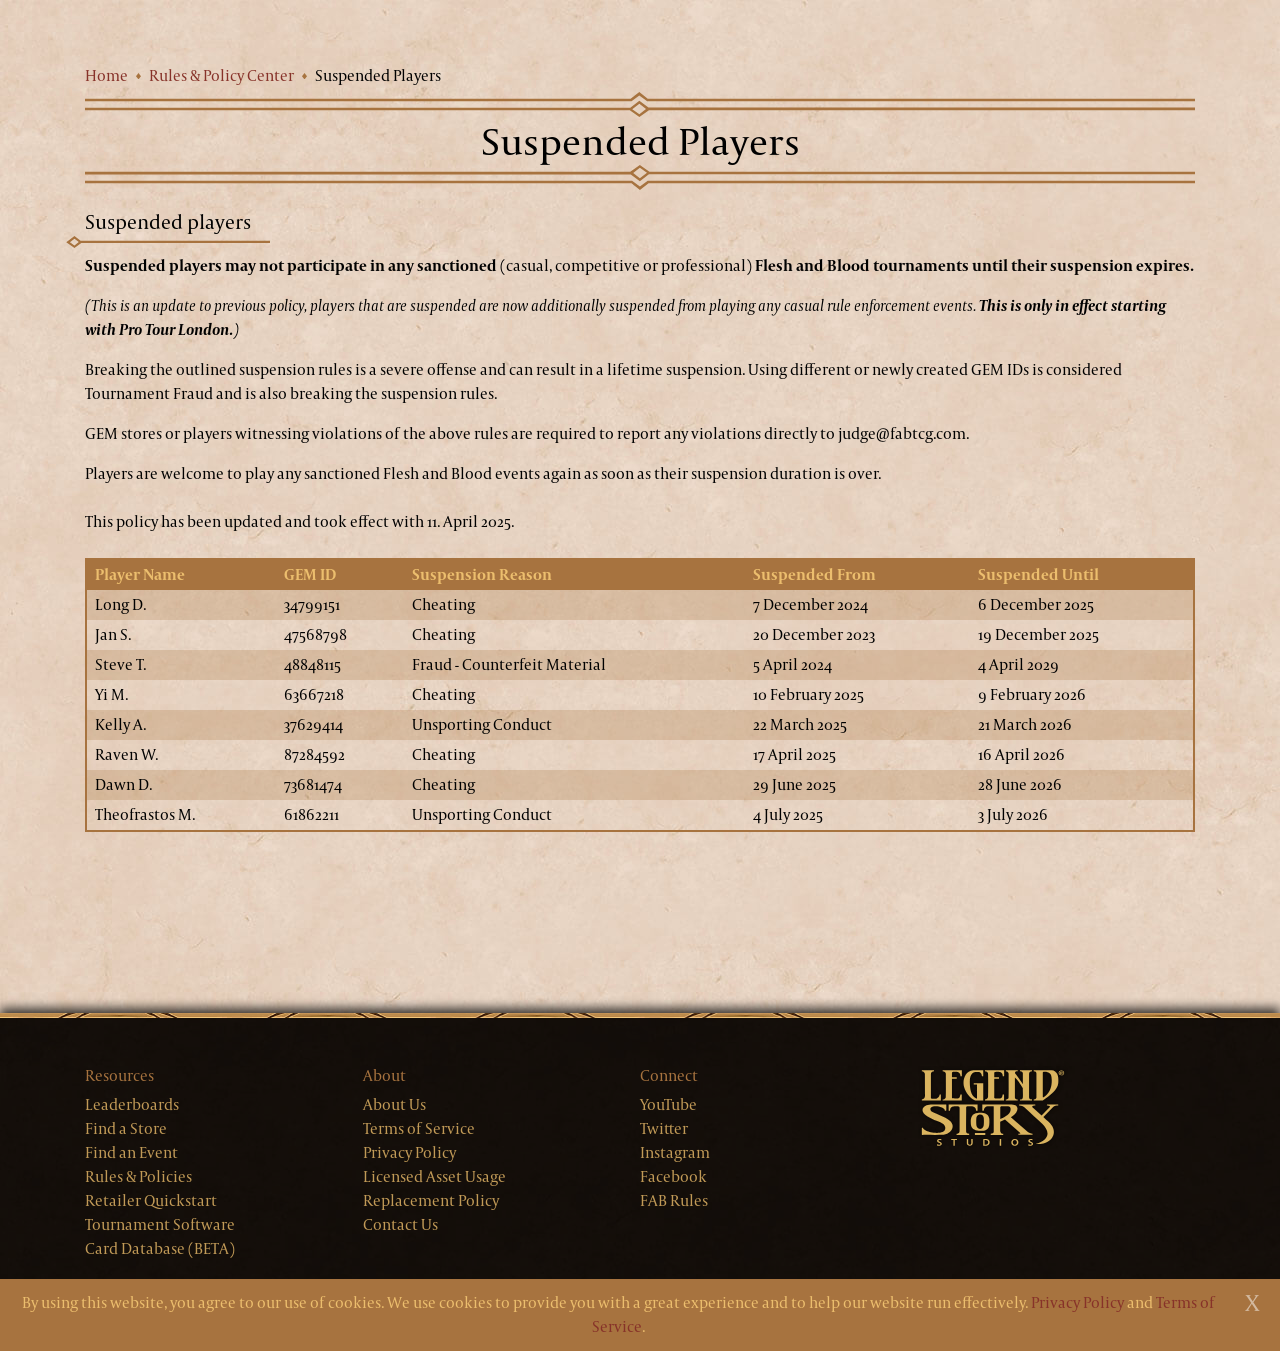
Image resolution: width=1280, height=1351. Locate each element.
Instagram (675, 1152)
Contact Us (400, 1224)
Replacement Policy (431, 1200)
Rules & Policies (138, 1176)
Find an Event (131, 1152)
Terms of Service (419, 1128)
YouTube (668, 1104)
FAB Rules (674, 1200)
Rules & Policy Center (221, 75)
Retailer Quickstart (151, 1200)
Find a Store (126, 1128)
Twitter (664, 1128)
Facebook (673, 1176)
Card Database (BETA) (160, 1248)
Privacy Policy (409, 1152)
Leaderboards (132, 1104)
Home (106, 75)
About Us (394, 1104)
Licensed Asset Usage (434, 1176)
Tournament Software (160, 1224)
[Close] (1252, 1303)
